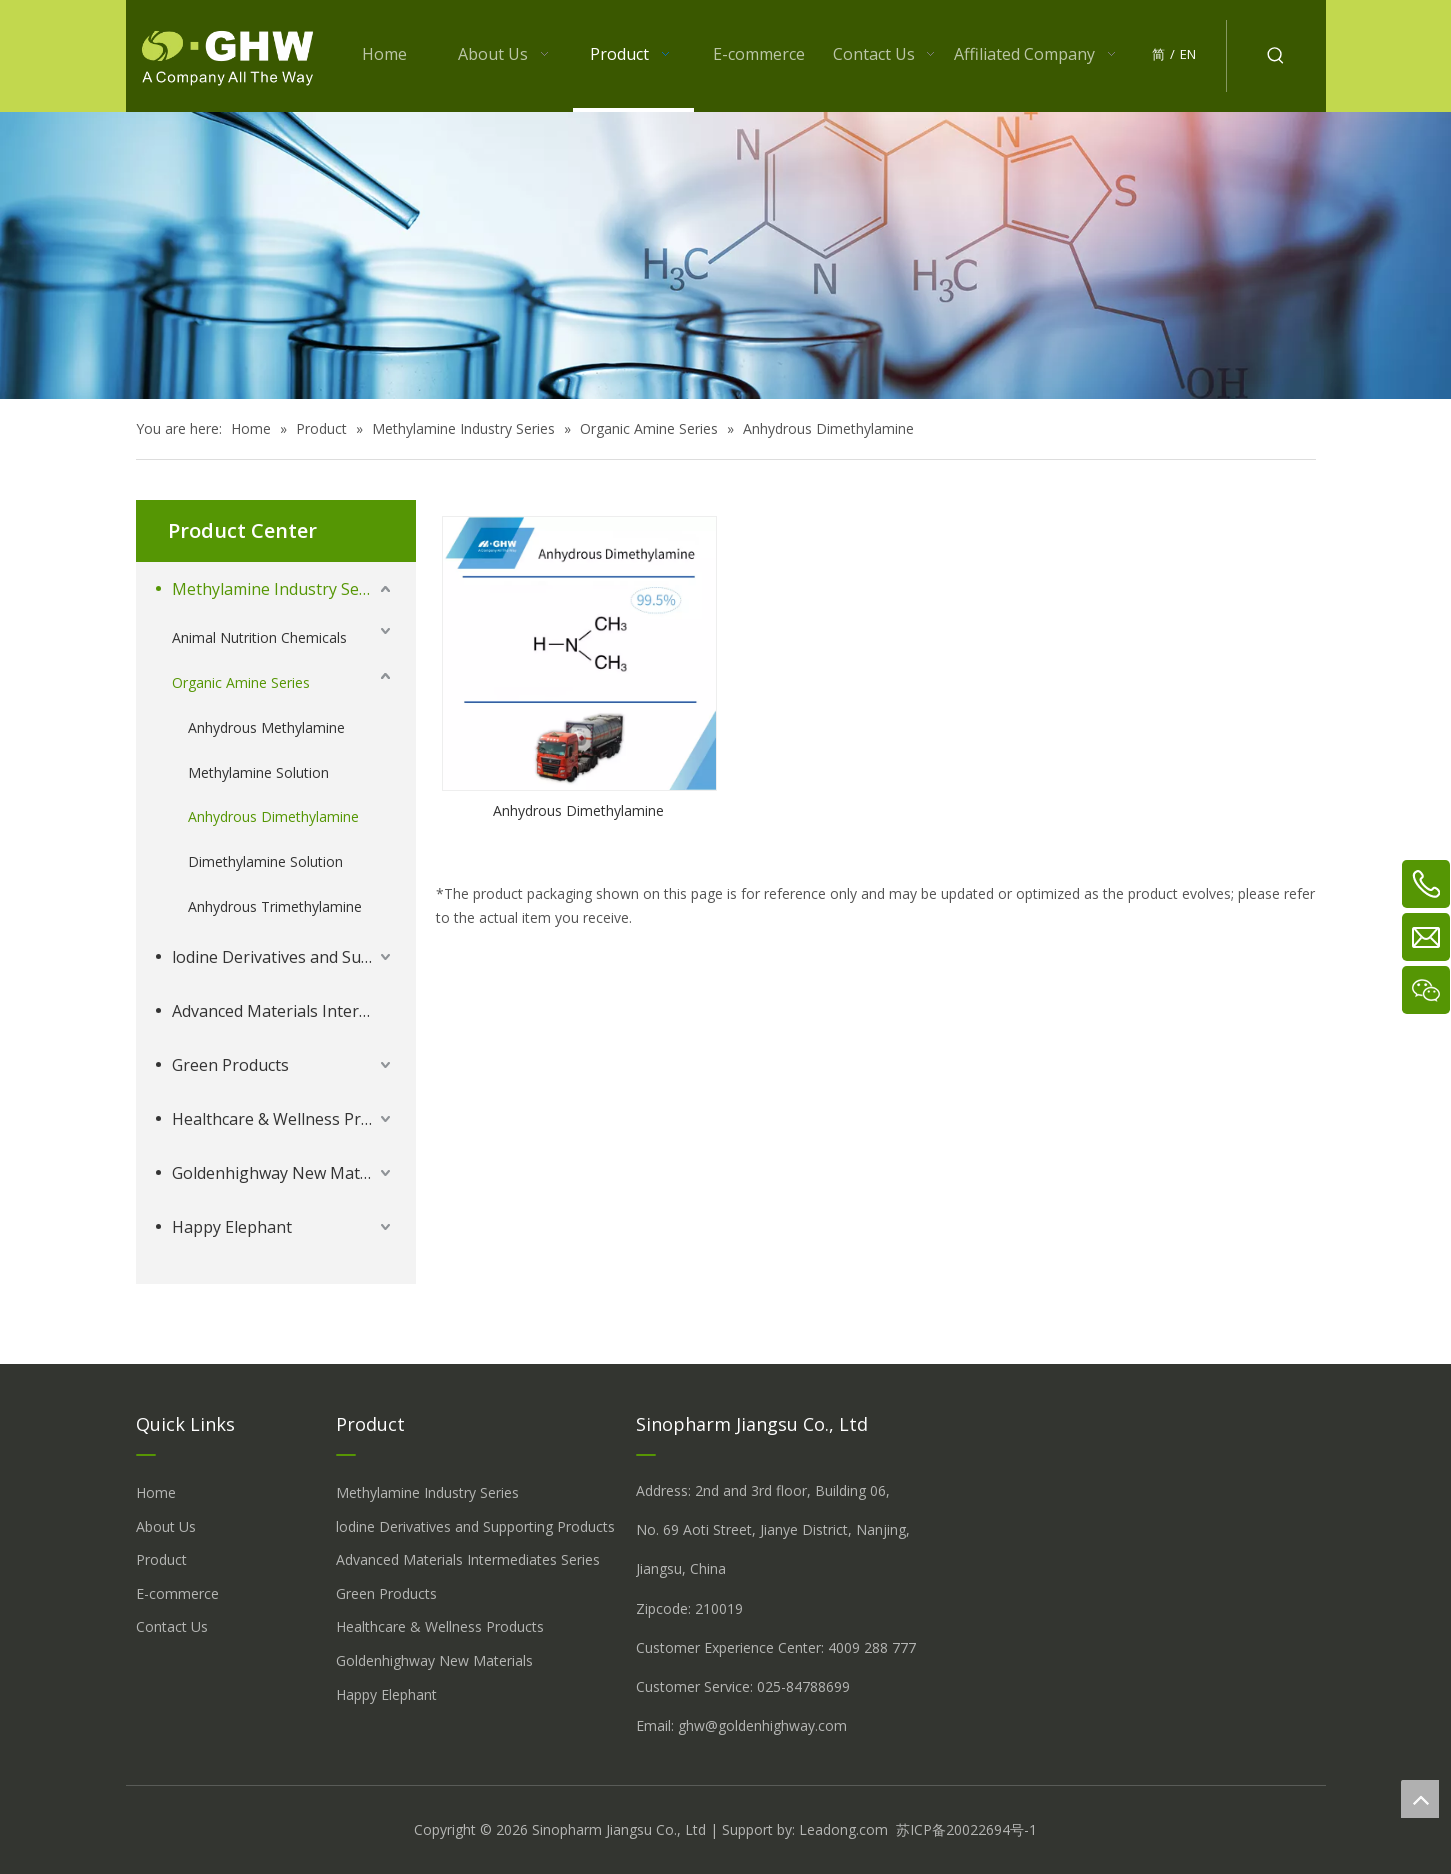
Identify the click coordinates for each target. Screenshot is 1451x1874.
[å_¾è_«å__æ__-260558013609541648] (725, 255)
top (1420, 1799)
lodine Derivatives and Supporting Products (284, 957)
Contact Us (172, 1626)
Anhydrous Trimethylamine (275, 906)
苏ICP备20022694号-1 (966, 1829)
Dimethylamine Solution (265, 861)
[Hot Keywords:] (1276, 56)
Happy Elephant (232, 1227)
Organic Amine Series (241, 682)
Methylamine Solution (258, 772)
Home (156, 1492)
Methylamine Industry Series (279, 589)
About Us (166, 1526)
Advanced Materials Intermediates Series (284, 1011)
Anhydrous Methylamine (266, 727)
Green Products (230, 1065)
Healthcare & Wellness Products (284, 1119)
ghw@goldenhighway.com (762, 1725)
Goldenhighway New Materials (284, 1173)
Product (161, 1559)
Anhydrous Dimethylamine (273, 816)
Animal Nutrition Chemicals (259, 637)
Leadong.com (843, 1829)
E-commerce (177, 1593)
